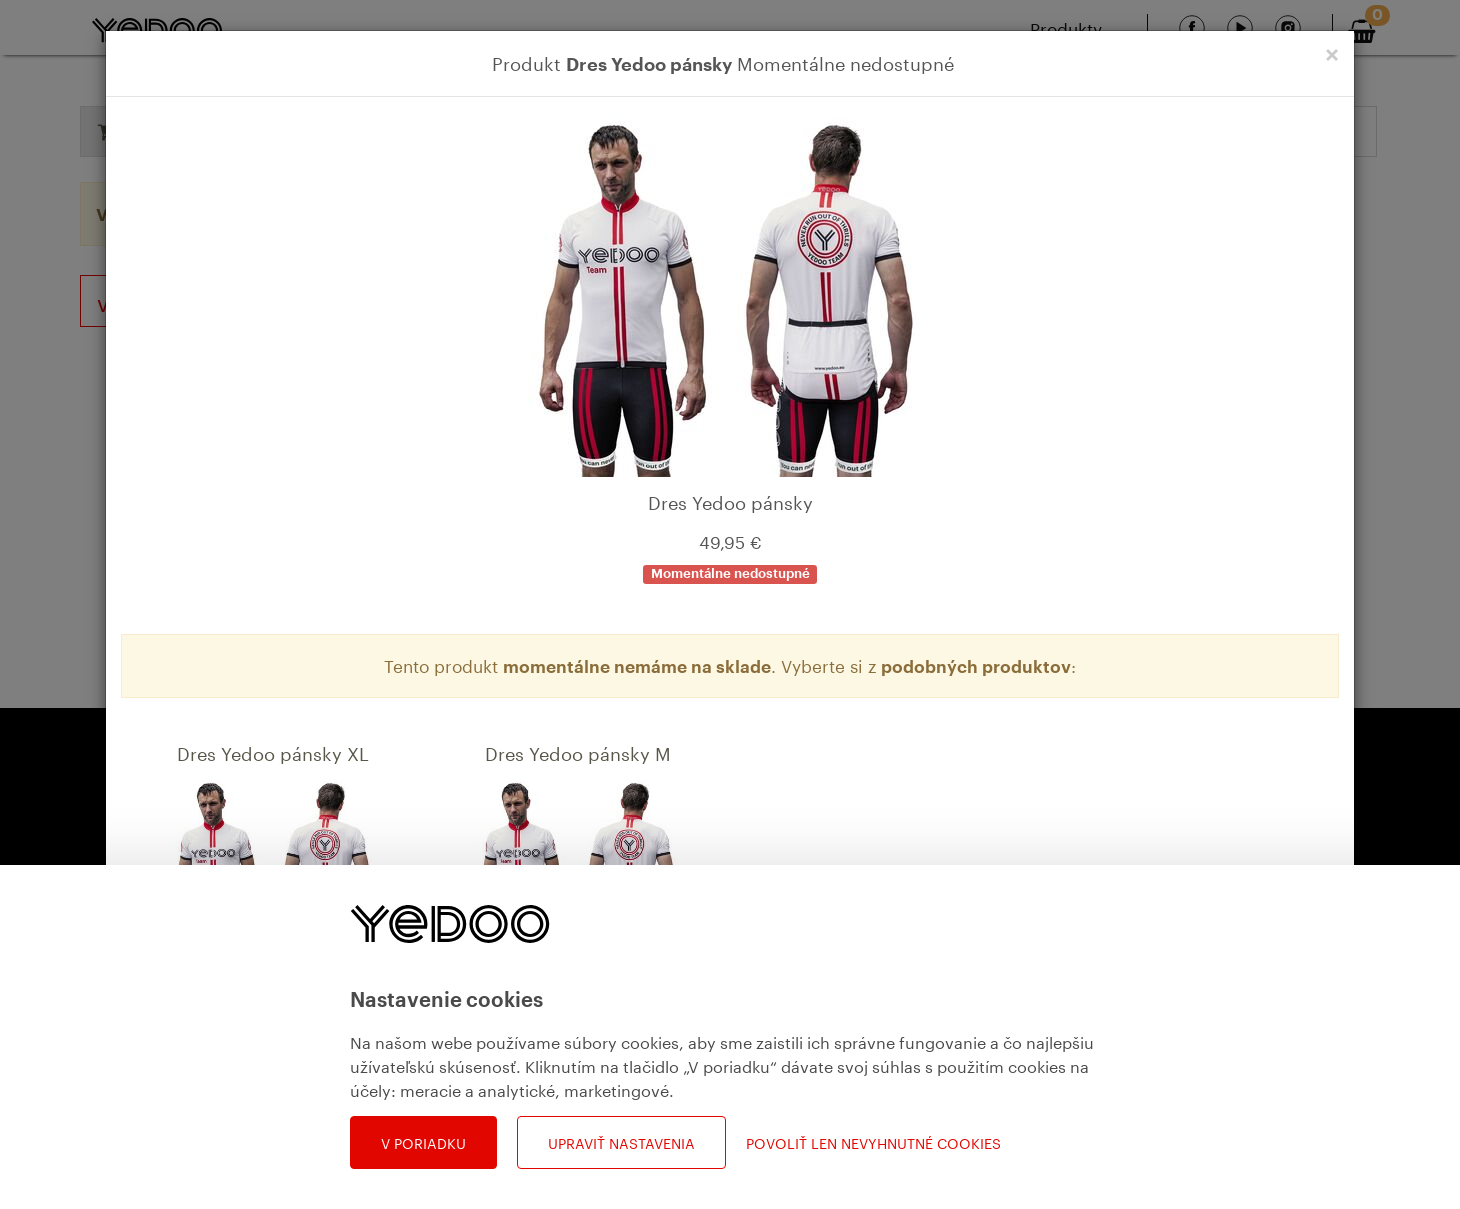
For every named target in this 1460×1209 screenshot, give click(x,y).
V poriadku (423, 1142)
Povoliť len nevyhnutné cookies (873, 1142)
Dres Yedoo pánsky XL (273, 751)
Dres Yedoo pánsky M (578, 751)
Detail (219, 1086)
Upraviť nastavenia (621, 1142)
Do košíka (312, 1086)
